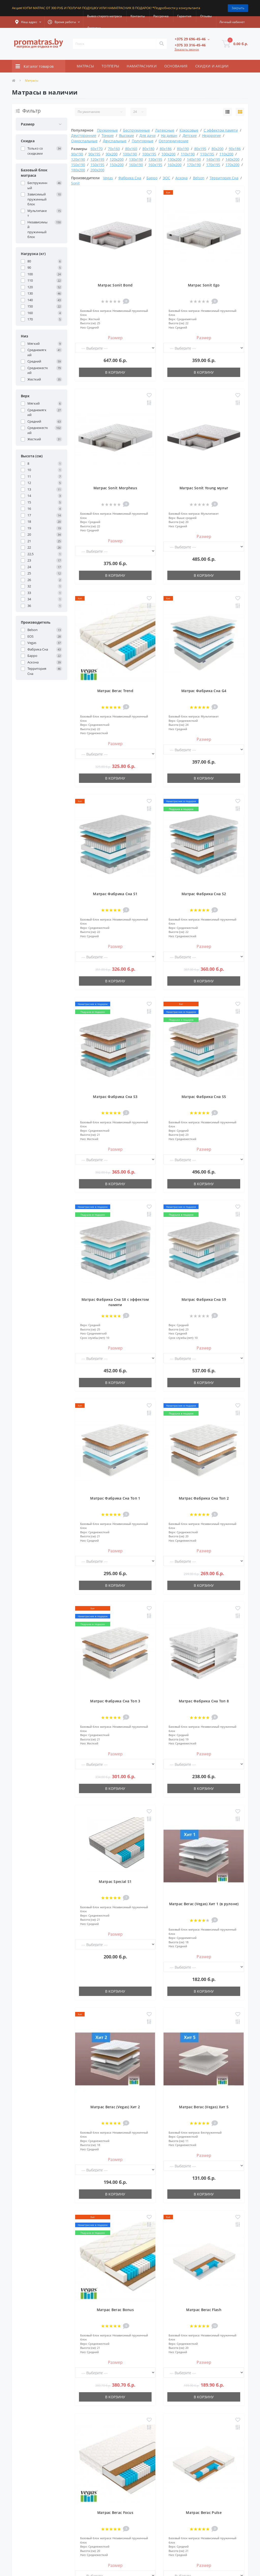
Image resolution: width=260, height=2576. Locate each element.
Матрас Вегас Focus (115, 2512)
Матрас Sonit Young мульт (204, 487)
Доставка (94, 28)
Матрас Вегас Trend (115, 690)
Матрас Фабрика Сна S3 (115, 1096)
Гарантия (184, 16)
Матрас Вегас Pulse (203, 2512)
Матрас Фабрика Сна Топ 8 (204, 1701)
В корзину (115, 372)
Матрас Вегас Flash (203, 2309)
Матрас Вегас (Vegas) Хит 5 (204, 2106)
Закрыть (238, 8)
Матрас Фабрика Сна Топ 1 (115, 1498)
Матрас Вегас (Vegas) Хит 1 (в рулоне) (204, 1903)
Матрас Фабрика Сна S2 (204, 893)
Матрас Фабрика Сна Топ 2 (204, 1498)
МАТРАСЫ (85, 66)
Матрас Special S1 (115, 1881)
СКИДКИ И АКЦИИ (212, 66)
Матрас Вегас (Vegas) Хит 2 (115, 2106)
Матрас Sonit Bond (115, 285)
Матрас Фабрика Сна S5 (204, 1096)
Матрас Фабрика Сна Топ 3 (115, 1701)
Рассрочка (161, 16)
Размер (115, 337)
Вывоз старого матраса (104, 16)
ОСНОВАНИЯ (176, 66)
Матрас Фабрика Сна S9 (204, 1299)
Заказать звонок (186, 49)
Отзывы (206, 16)
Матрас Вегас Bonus (115, 2309)
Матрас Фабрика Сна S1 (115, 893)
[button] (28, 22)
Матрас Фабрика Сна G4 (203, 690)
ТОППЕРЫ (110, 66)
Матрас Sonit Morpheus (115, 487)
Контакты (138, 16)
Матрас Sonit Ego (204, 285)
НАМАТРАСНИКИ (142, 66)
